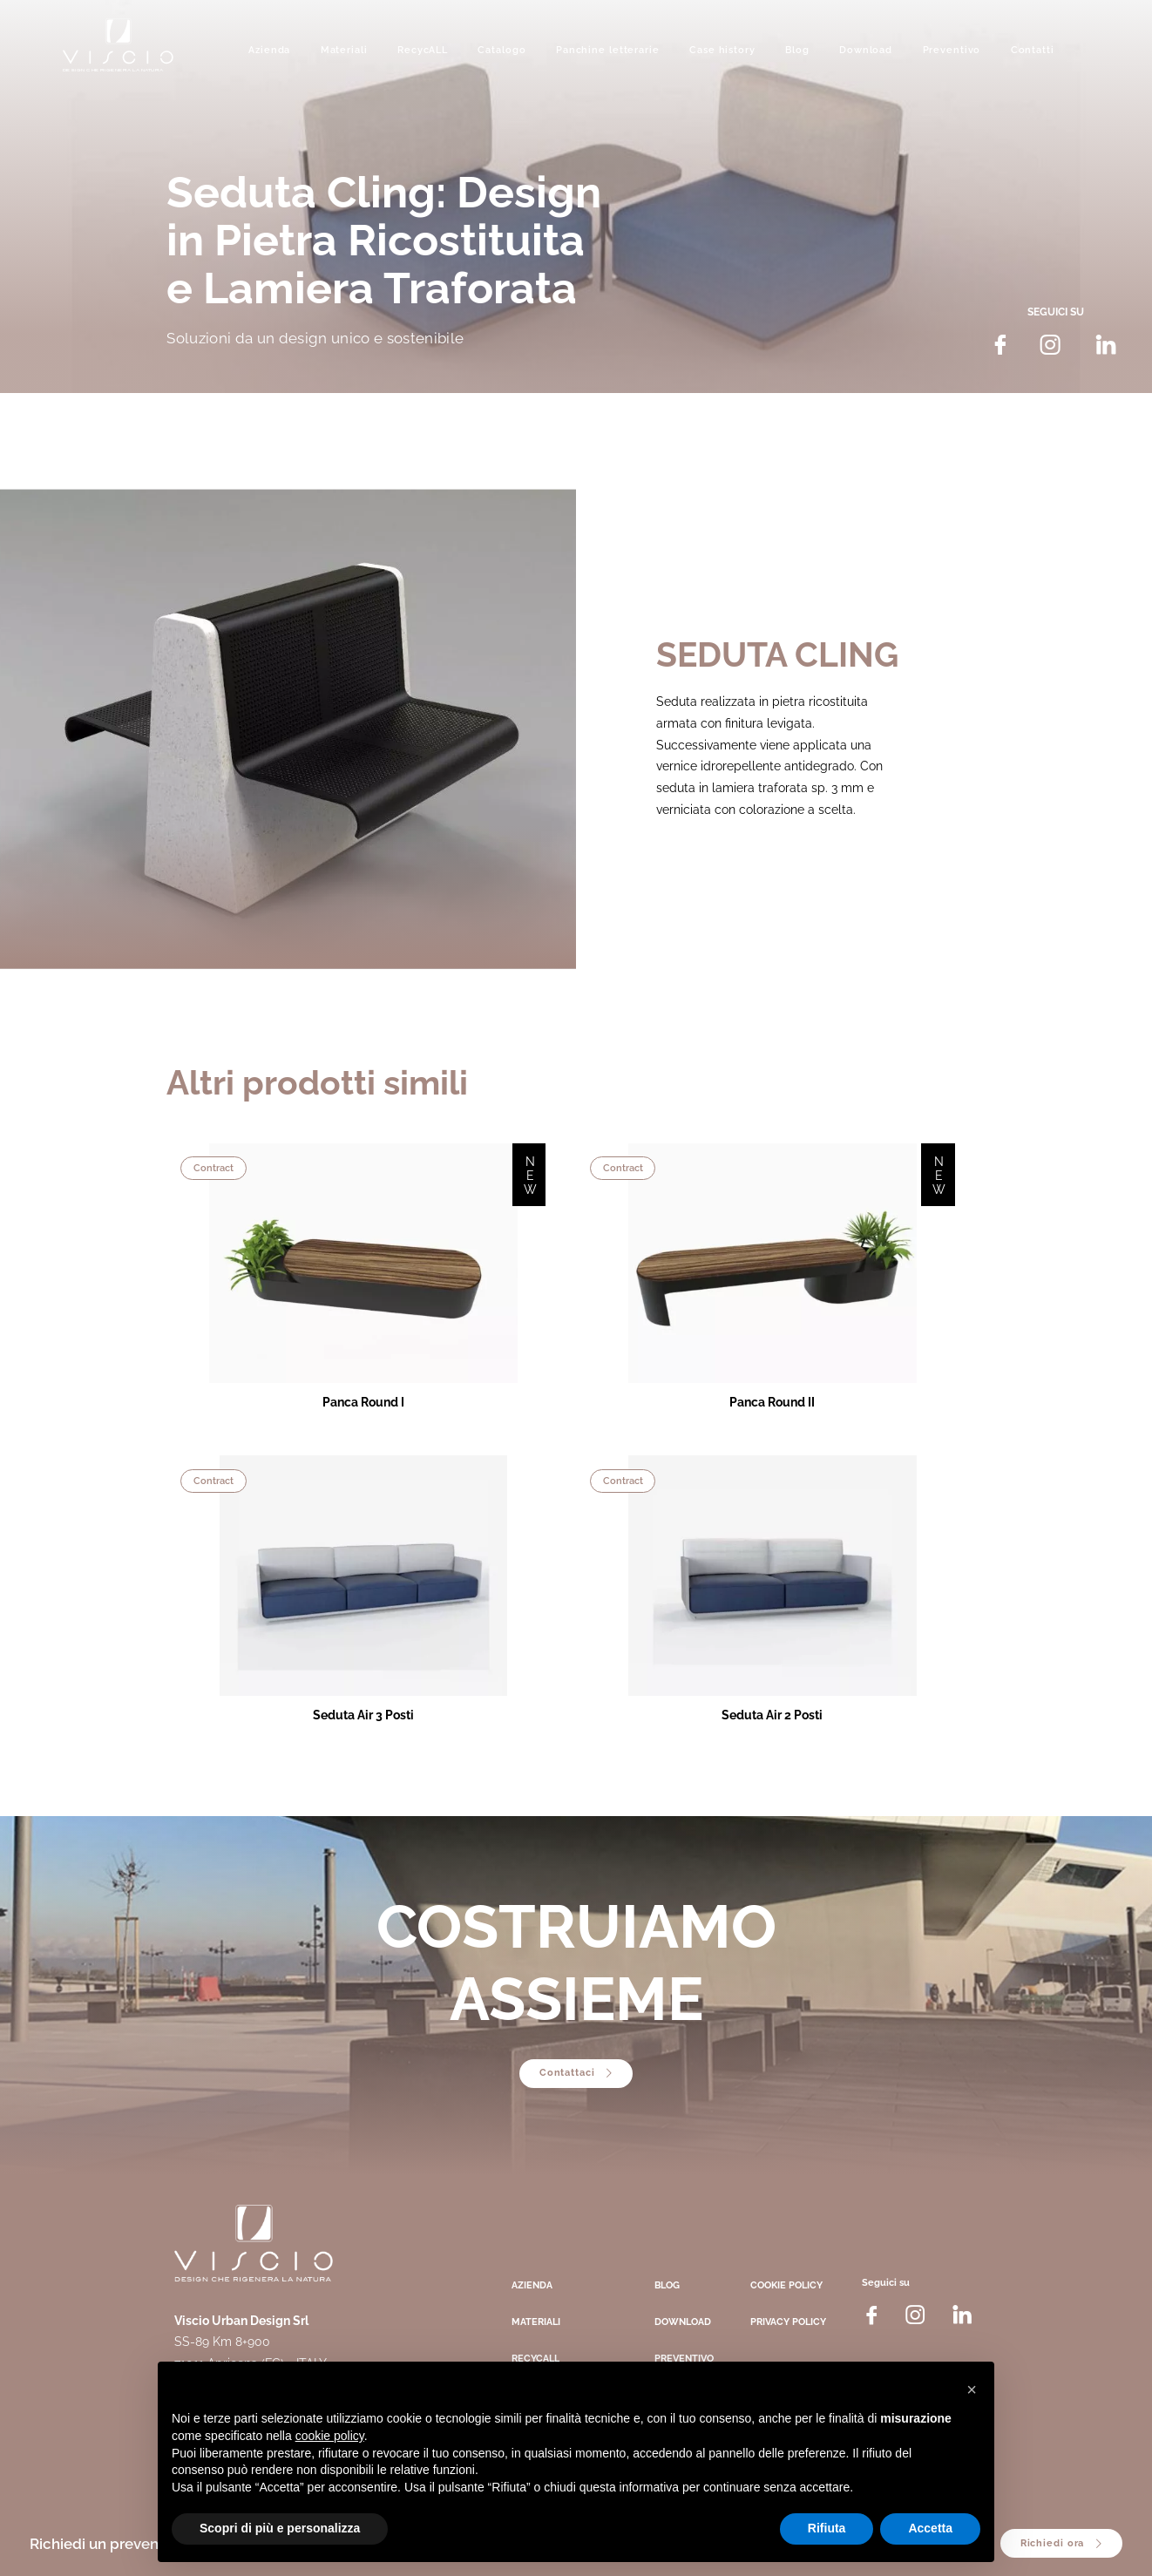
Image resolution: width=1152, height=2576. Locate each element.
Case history (722, 50)
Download (865, 50)
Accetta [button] (930, 2528)
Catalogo (501, 50)
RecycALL (422, 50)
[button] (972, 2389)
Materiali (344, 50)
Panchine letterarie (608, 50)
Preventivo (952, 50)
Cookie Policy (786, 2285)
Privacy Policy (788, 2322)
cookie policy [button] (329, 2436)
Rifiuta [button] (827, 2528)
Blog (797, 50)
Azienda (269, 50)
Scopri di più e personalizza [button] (280, 2528)
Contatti (1032, 50)
